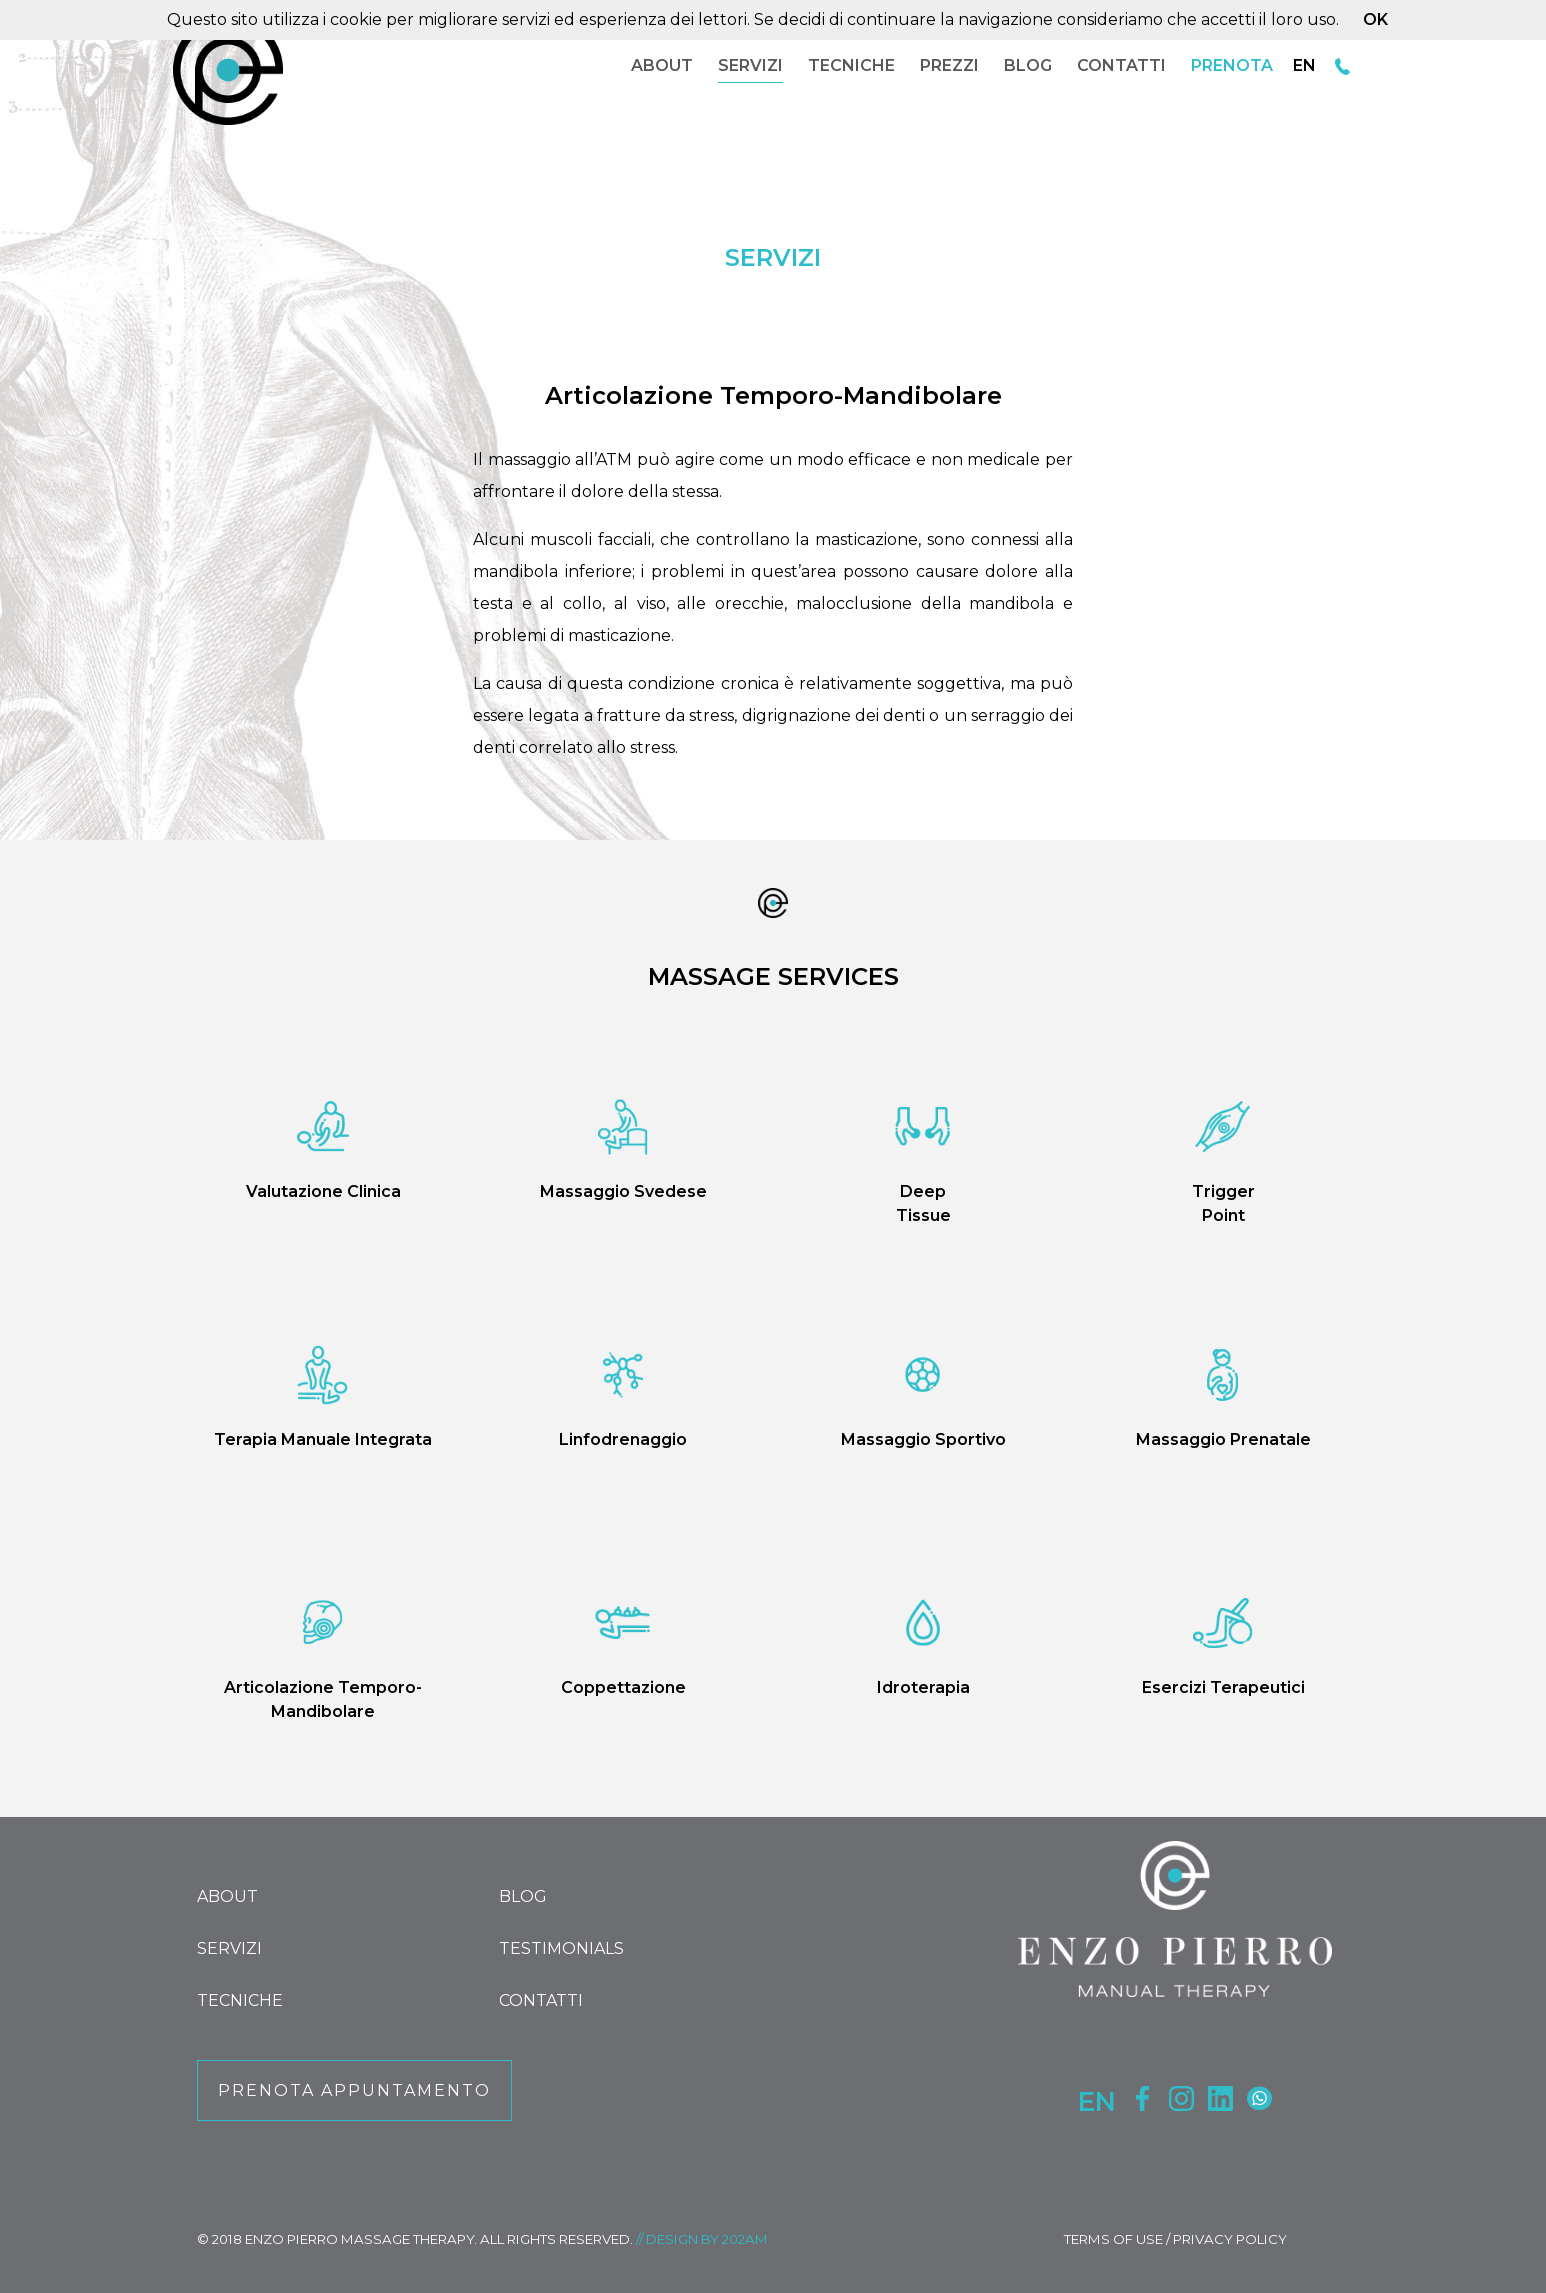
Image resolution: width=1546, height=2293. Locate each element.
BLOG (1028, 65)
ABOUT (662, 65)
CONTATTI (1121, 65)
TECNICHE (851, 65)
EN (1304, 65)
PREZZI (949, 65)
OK (1375, 19)
